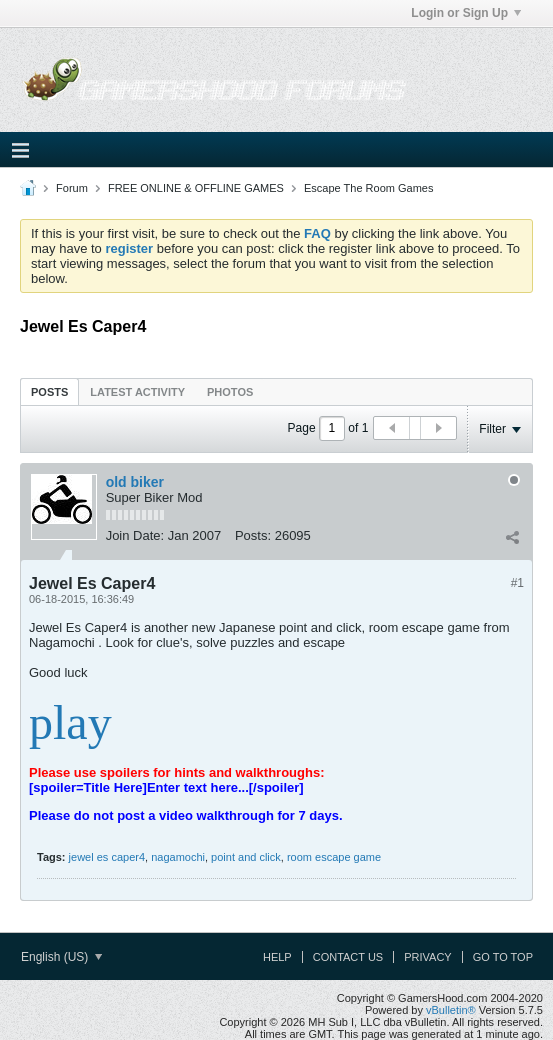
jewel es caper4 (107, 857)
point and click (246, 857)
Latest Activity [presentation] (137, 392)
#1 (517, 583)
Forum (72, 188)
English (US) (61, 957)
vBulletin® (451, 1010)
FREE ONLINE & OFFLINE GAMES (196, 188)
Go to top (503, 957)
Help (277, 957)
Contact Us (348, 957)
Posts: (253, 535)
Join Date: (135, 535)
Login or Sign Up (466, 13)
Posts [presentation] (49, 392)
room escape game (334, 857)
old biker (135, 482)
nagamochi (178, 857)
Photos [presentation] (230, 392)
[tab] (49, 391)
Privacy (427, 957)
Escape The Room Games (368, 188)
